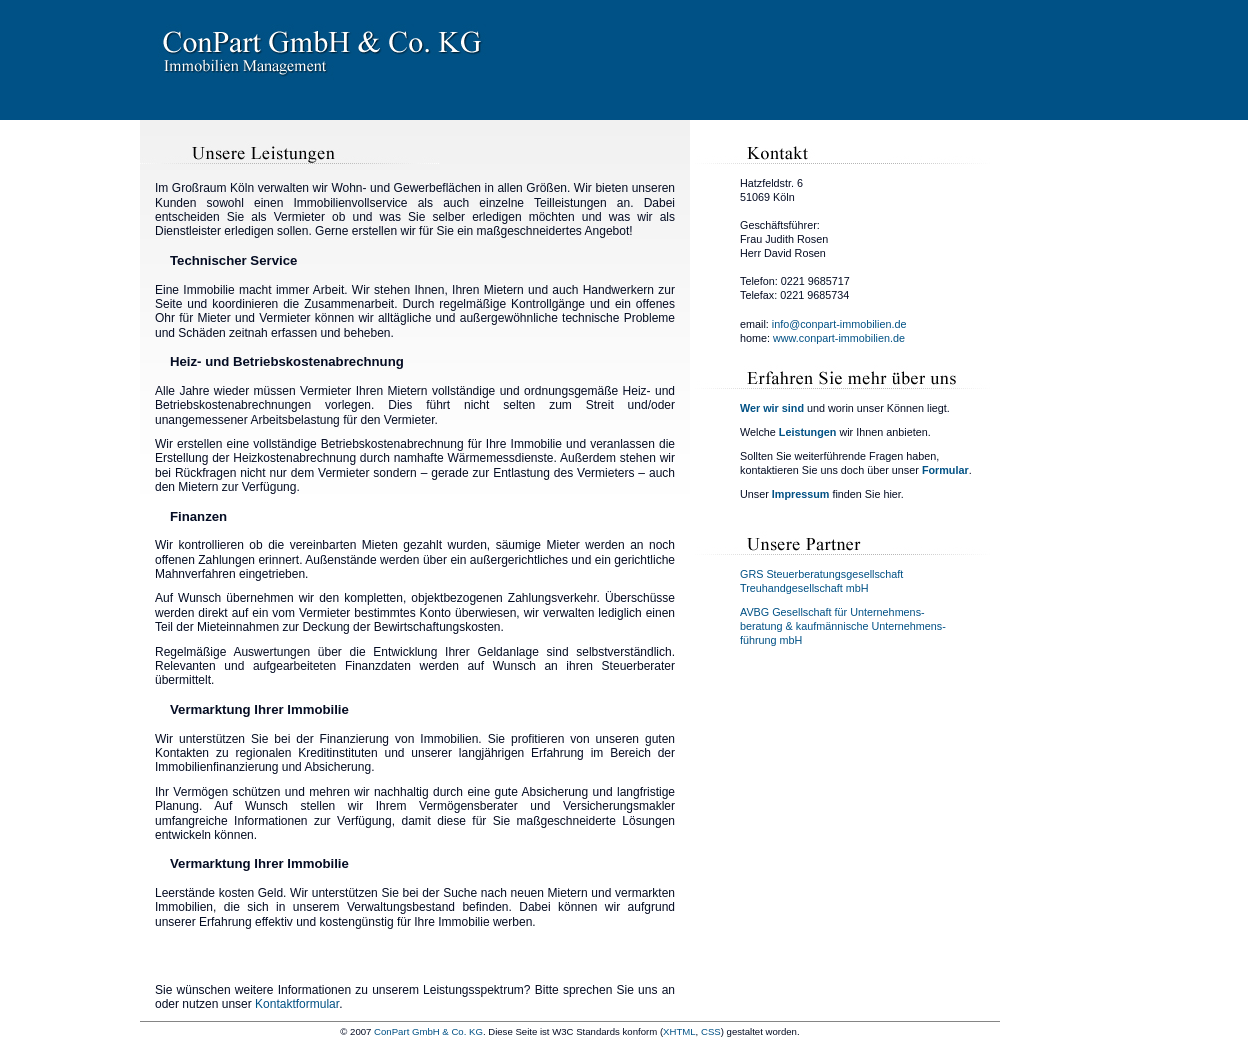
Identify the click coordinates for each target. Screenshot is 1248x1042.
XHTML (679, 1031)
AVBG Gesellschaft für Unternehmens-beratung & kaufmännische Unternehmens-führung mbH (843, 626)
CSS (711, 1031)
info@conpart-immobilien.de (839, 324)
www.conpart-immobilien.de (839, 338)
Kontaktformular (297, 1004)
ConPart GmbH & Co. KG (428, 1031)
